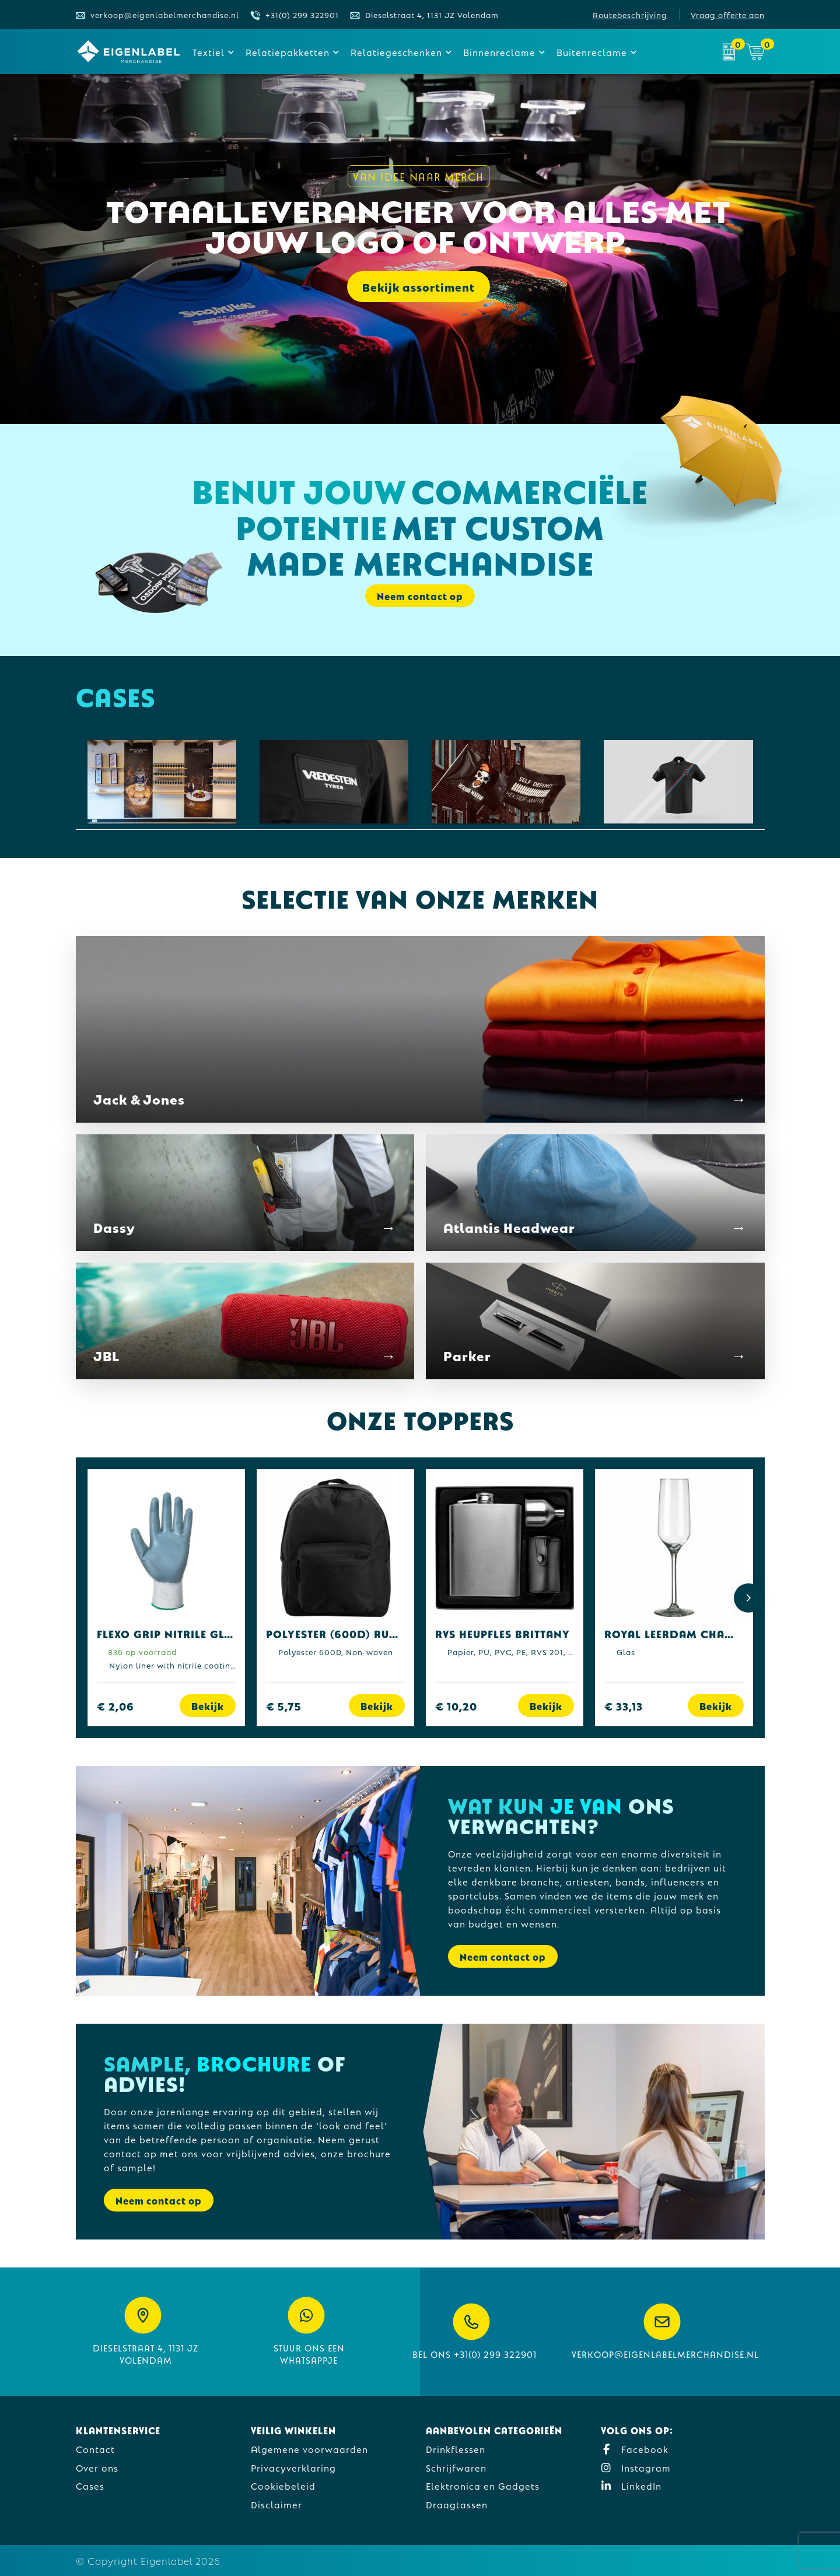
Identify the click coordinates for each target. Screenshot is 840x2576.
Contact (95, 2448)
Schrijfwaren (456, 2467)
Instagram (636, 2467)
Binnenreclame (499, 51)
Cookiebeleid (283, 2485)
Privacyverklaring (293, 2467)
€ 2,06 (115, 1705)
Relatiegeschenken (396, 51)
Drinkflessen (455, 2448)
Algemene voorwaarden (309, 2448)
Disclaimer (276, 2504)
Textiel (208, 51)
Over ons (97, 2467)
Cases (90, 2485)
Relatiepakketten (288, 51)
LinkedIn (631, 2485)
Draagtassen (457, 2504)
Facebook (634, 2448)
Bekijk (207, 1705)
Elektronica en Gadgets (483, 2485)
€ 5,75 (284, 1705)
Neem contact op (420, 595)
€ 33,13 (623, 1705)
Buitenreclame (591, 51)
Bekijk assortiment (418, 288)
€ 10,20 (456, 1705)
